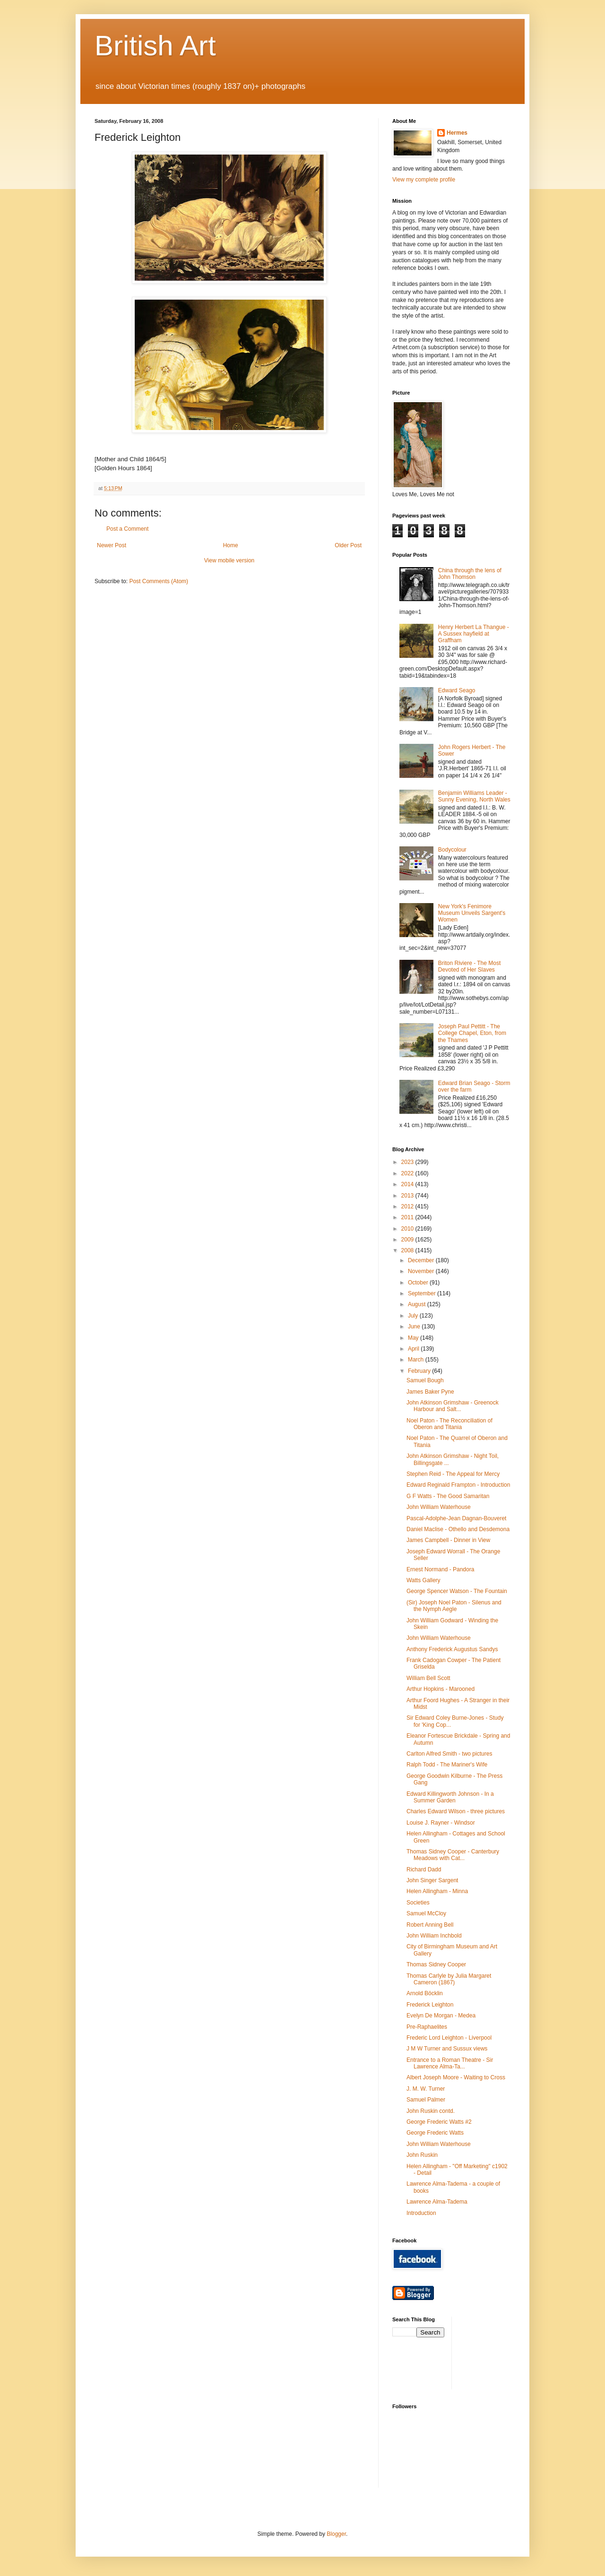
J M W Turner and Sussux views (446, 2048)
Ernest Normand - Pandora (440, 1569)
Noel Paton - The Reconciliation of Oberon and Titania (449, 1423)
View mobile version (229, 560)
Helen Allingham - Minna (437, 1891)
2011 (408, 1217)
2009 (408, 1239)
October (419, 1282)
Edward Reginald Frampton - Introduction (458, 1485)
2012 (408, 1206)
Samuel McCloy (426, 1913)
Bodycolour (452, 849)
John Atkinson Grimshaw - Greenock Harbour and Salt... (452, 1406)
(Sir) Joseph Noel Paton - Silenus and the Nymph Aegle (453, 1605)
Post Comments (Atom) (158, 581)
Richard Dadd (423, 1869)
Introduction (421, 2213)
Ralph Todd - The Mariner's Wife (446, 1764)
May (414, 1338)
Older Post (348, 545)
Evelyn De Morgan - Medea (440, 2015)
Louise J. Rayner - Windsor (440, 1822)
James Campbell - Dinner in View (448, 1540)
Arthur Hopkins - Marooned (440, 1689)
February (420, 1371)
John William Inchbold (434, 1935)
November (422, 1271)
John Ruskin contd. (430, 2111)
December (422, 1260)
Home (230, 545)
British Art (155, 45)
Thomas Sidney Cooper (436, 1964)
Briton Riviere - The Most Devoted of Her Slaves (469, 966)
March (416, 1359)
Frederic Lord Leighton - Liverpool (449, 2037)
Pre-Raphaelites (426, 2027)
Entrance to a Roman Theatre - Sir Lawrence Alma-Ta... (449, 2063)
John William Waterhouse (438, 1507)
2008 (408, 1250)
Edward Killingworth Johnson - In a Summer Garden (450, 1797)
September (422, 1293)
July (414, 1315)
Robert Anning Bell (429, 1924)
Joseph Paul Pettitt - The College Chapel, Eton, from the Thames (472, 1033)
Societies (418, 1902)
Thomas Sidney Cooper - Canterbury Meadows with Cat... (452, 1854)
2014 (408, 1184)
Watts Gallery (423, 1580)
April (414, 1348)
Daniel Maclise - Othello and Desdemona (458, 1529)
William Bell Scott (428, 1678)
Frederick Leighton (429, 2004)
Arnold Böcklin (424, 1993)
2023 (408, 1162)
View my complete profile (423, 179)
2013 (408, 1195)
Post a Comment (127, 529)
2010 (408, 1228)
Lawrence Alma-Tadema (436, 2201)
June (415, 1326)
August (417, 1304)
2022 (408, 1173)
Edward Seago (456, 690)
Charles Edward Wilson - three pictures (455, 1811)
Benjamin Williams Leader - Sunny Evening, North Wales (474, 796)
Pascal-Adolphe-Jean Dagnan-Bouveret (456, 1518)
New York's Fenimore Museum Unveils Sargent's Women (471, 913)
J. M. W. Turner (425, 2088)
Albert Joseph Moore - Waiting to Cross (455, 2077)
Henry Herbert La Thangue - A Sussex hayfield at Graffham (473, 634)
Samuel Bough (425, 1380)
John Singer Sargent (432, 1880)
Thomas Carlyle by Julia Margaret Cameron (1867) (448, 1979)
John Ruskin (422, 2155)
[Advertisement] (501, 2352)
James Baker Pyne (430, 1391)
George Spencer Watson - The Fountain (456, 1591)
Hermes (457, 132)
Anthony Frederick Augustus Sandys (452, 1649)
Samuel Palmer (425, 2099)
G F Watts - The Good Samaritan (447, 1496)
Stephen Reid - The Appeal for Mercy (453, 1474)
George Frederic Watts (435, 2132)
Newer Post (111, 545)
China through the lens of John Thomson (469, 573)
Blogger (336, 2534)
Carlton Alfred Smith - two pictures (449, 1753)
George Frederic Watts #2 (439, 2122)
